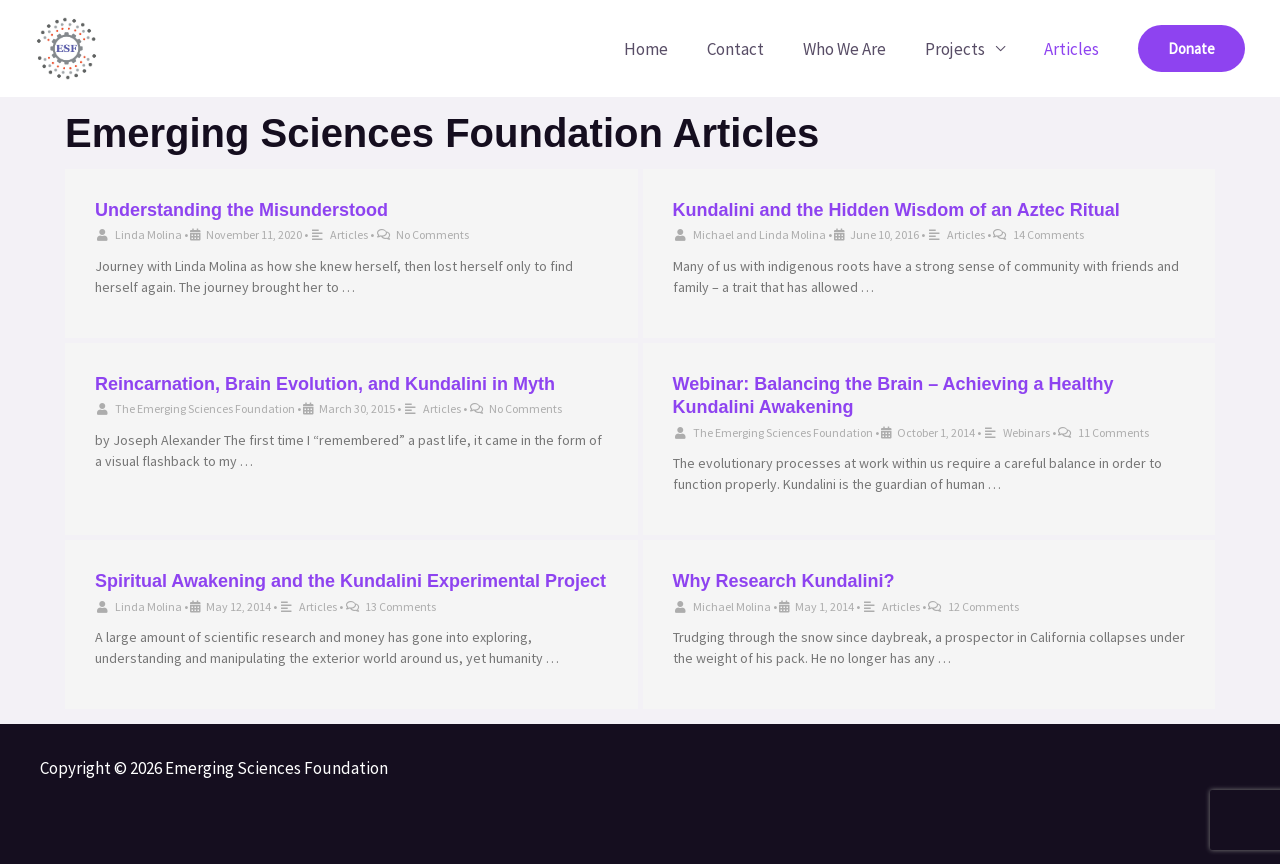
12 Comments (983, 606)
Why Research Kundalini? (784, 581)
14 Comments (1048, 234)
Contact (752, 49)
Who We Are (856, 49)
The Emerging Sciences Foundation (205, 408)
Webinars (1026, 432)
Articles (1073, 49)
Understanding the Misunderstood (241, 210)
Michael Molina (732, 606)
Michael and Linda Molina (759, 234)
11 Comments (1113, 432)
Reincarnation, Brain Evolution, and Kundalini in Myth (325, 384)
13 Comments (400, 606)
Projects (962, 49)
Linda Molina (148, 234)
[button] (1191, 48)
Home (668, 49)
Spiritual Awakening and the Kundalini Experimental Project (350, 581)
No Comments (432, 234)
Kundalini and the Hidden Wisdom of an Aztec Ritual (896, 210)
